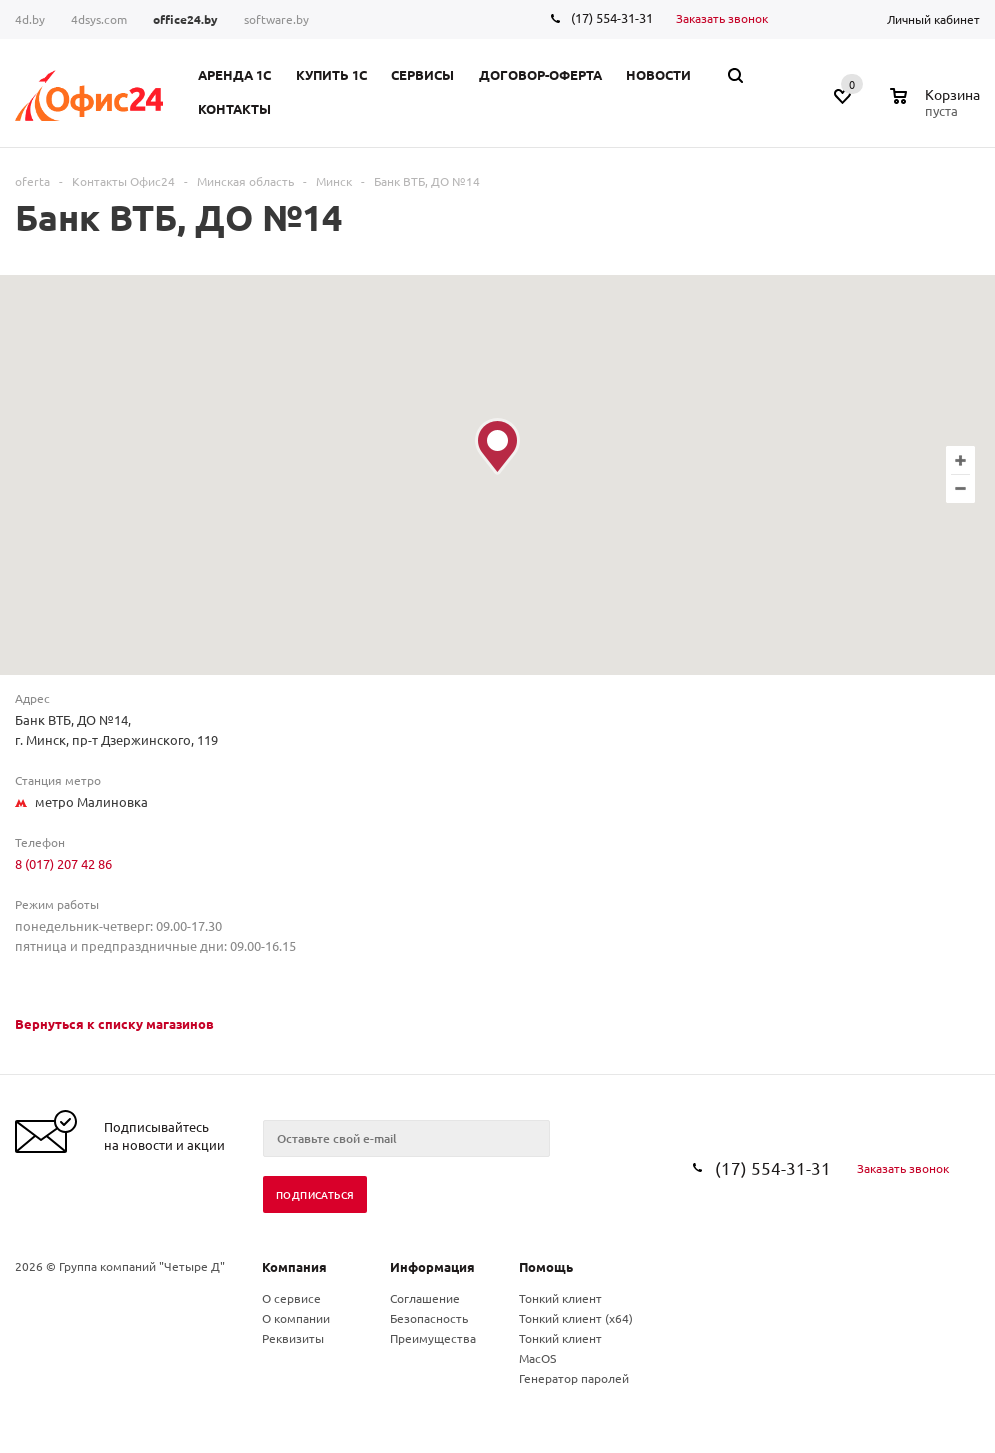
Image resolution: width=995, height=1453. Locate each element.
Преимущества (433, 1338)
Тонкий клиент (560, 1298)
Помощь (546, 1266)
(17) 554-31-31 (612, 17)
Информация (432, 1266)
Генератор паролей (574, 1378)
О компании (296, 1318)
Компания (294, 1266)
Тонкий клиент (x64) (576, 1318)
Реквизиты (293, 1338)
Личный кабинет (933, 19)
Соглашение (425, 1298)
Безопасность (429, 1318)
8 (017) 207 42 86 (63, 863)
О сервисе (291, 1298)
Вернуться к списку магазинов (114, 1023)
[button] (497, 446)
